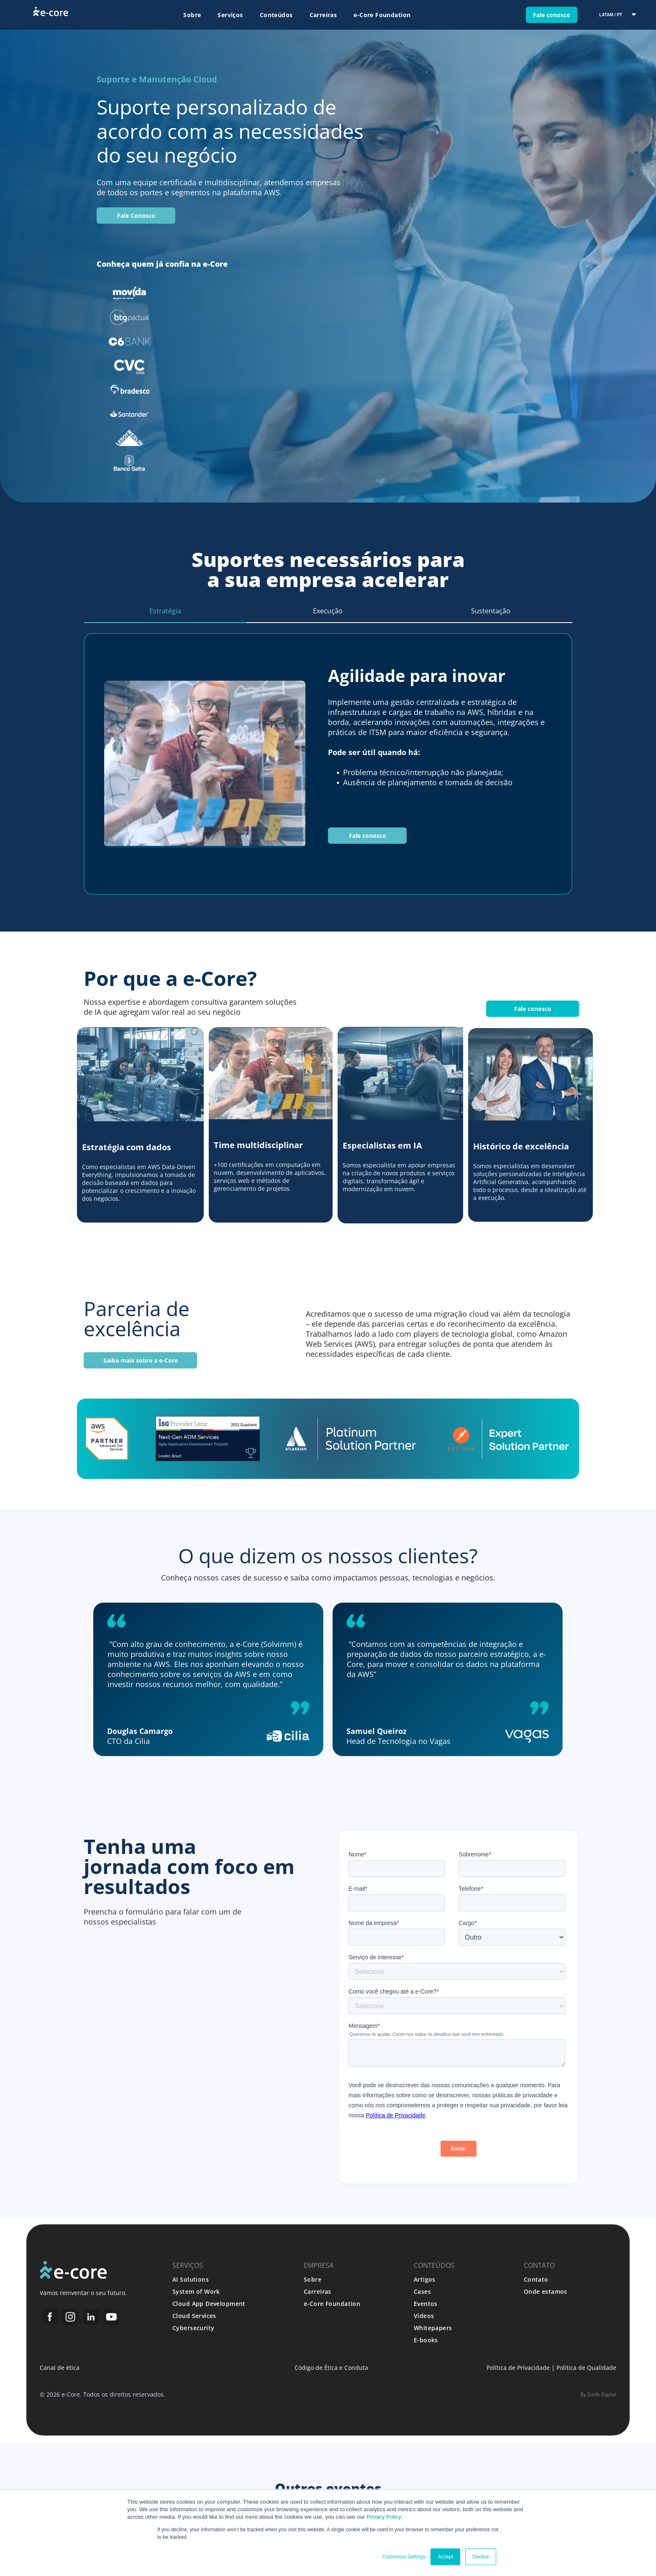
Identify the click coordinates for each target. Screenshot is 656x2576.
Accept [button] (445, 2557)
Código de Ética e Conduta (331, 2368)
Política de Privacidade (518, 2368)
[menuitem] (192, 15)
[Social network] (50, 2318)
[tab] (165, 611)
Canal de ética (59, 2368)
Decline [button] (480, 2557)
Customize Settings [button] (403, 2557)
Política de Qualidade (586, 2368)
